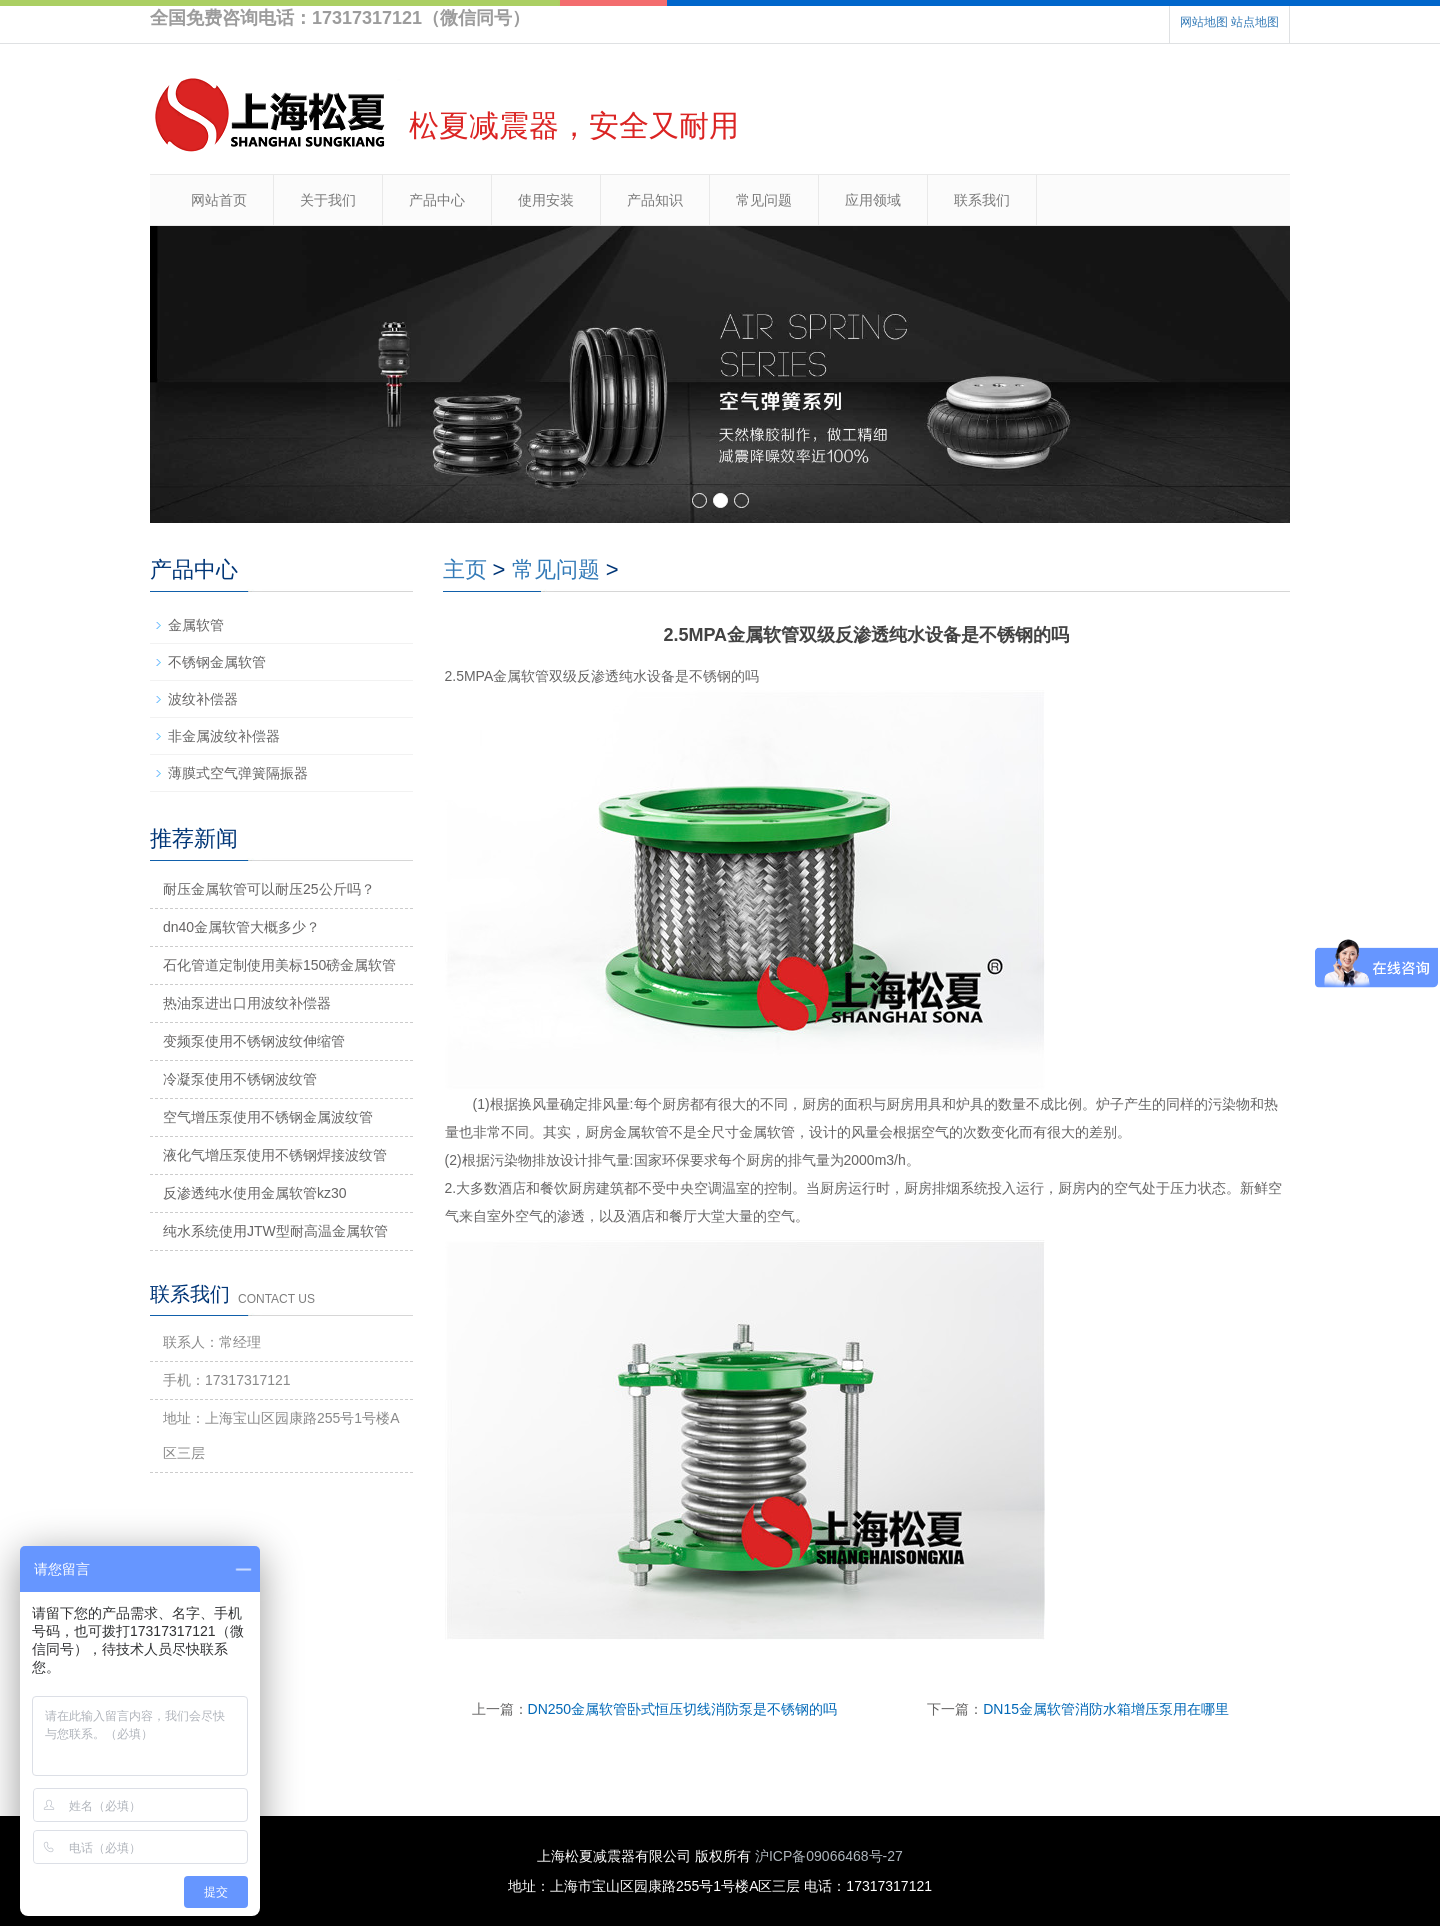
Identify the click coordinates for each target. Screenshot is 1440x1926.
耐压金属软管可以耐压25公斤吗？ (269, 889)
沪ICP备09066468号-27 (829, 1856)
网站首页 (219, 200)
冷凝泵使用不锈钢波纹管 (240, 1079)
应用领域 (873, 200)
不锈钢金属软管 (217, 662)
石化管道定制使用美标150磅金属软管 (279, 965)
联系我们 (982, 200)
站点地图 (1255, 22)
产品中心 (437, 200)
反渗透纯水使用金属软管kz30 (255, 1193)
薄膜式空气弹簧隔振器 (238, 773)
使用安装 (546, 200)
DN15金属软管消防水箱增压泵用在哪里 (1106, 1709)
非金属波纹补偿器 (224, 736)
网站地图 (1204, 22)
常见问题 (764, 200)
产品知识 (655, 200)
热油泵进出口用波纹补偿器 (247, 1003)
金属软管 (196, 625)
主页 (465, 569)
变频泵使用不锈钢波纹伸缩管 (254, 1041)
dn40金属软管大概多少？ (241, 927)
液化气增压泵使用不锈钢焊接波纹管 (275, 1155)
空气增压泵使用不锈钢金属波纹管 (268, 1117)
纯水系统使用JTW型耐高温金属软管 (275, 1231)
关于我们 (328, 200)
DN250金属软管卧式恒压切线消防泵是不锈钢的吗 (683, 1709)
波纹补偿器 (203, 699)
